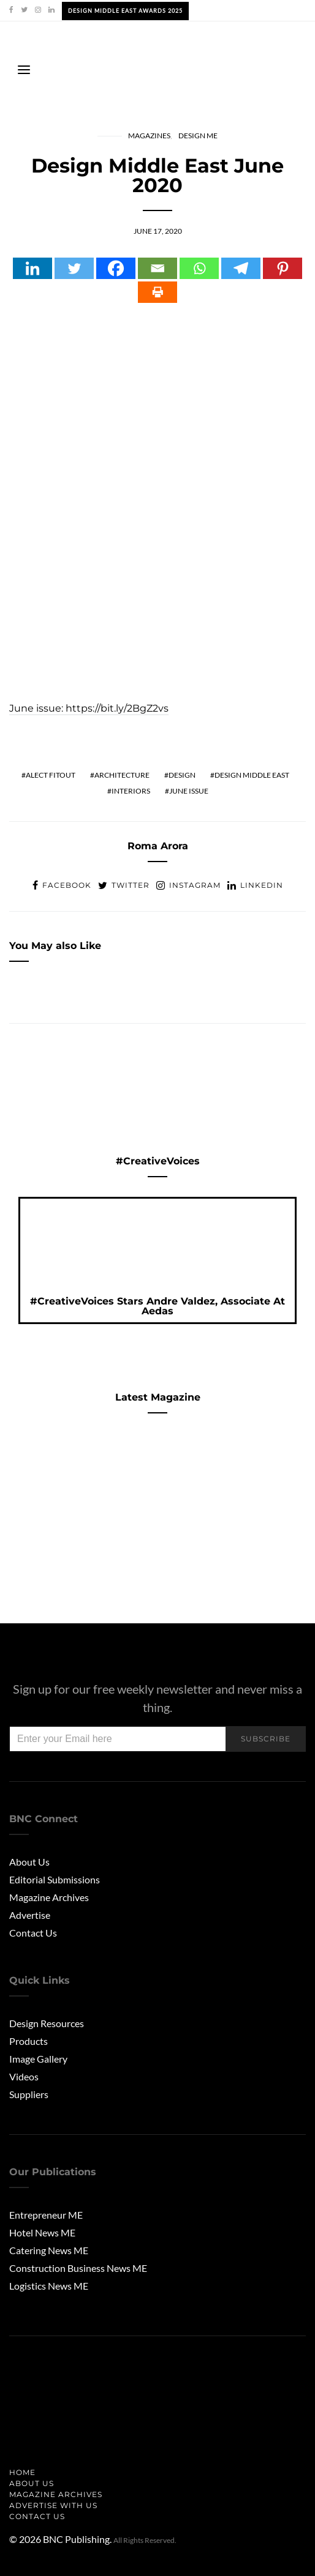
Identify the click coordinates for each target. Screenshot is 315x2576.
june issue (188, 790)
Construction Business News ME (78, 2268)
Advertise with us (53, 2505)
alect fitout (50, 775)
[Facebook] (115, 268)
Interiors (131, 790)
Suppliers (28, 2094)
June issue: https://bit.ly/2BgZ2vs (89, 708)
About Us (29, 1861)
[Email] (157, 268)
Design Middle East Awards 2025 (125, 10)
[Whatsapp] (199, 268)
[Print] (157, 292)
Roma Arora (157, 846)
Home (22, 2472)
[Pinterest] (282, 268)
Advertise (29, 1915)
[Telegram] (240, 268)
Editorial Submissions (54, 1879)
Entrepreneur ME (46, 2214)
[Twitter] (74, 268)
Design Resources (46, 2023)
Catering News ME (48, 2250)
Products (28, 2041)
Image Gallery (38, 2058)
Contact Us (33, 1932)
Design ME (198, 135)
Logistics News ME (48, 2285)
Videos (24, 2076)
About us (31, 2483)
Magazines (149, 135)
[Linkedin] (32, 268)
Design (182, 775)
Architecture (122, 775)
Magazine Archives (49, 1897)
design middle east (251, 775)
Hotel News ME (42, 2232)
